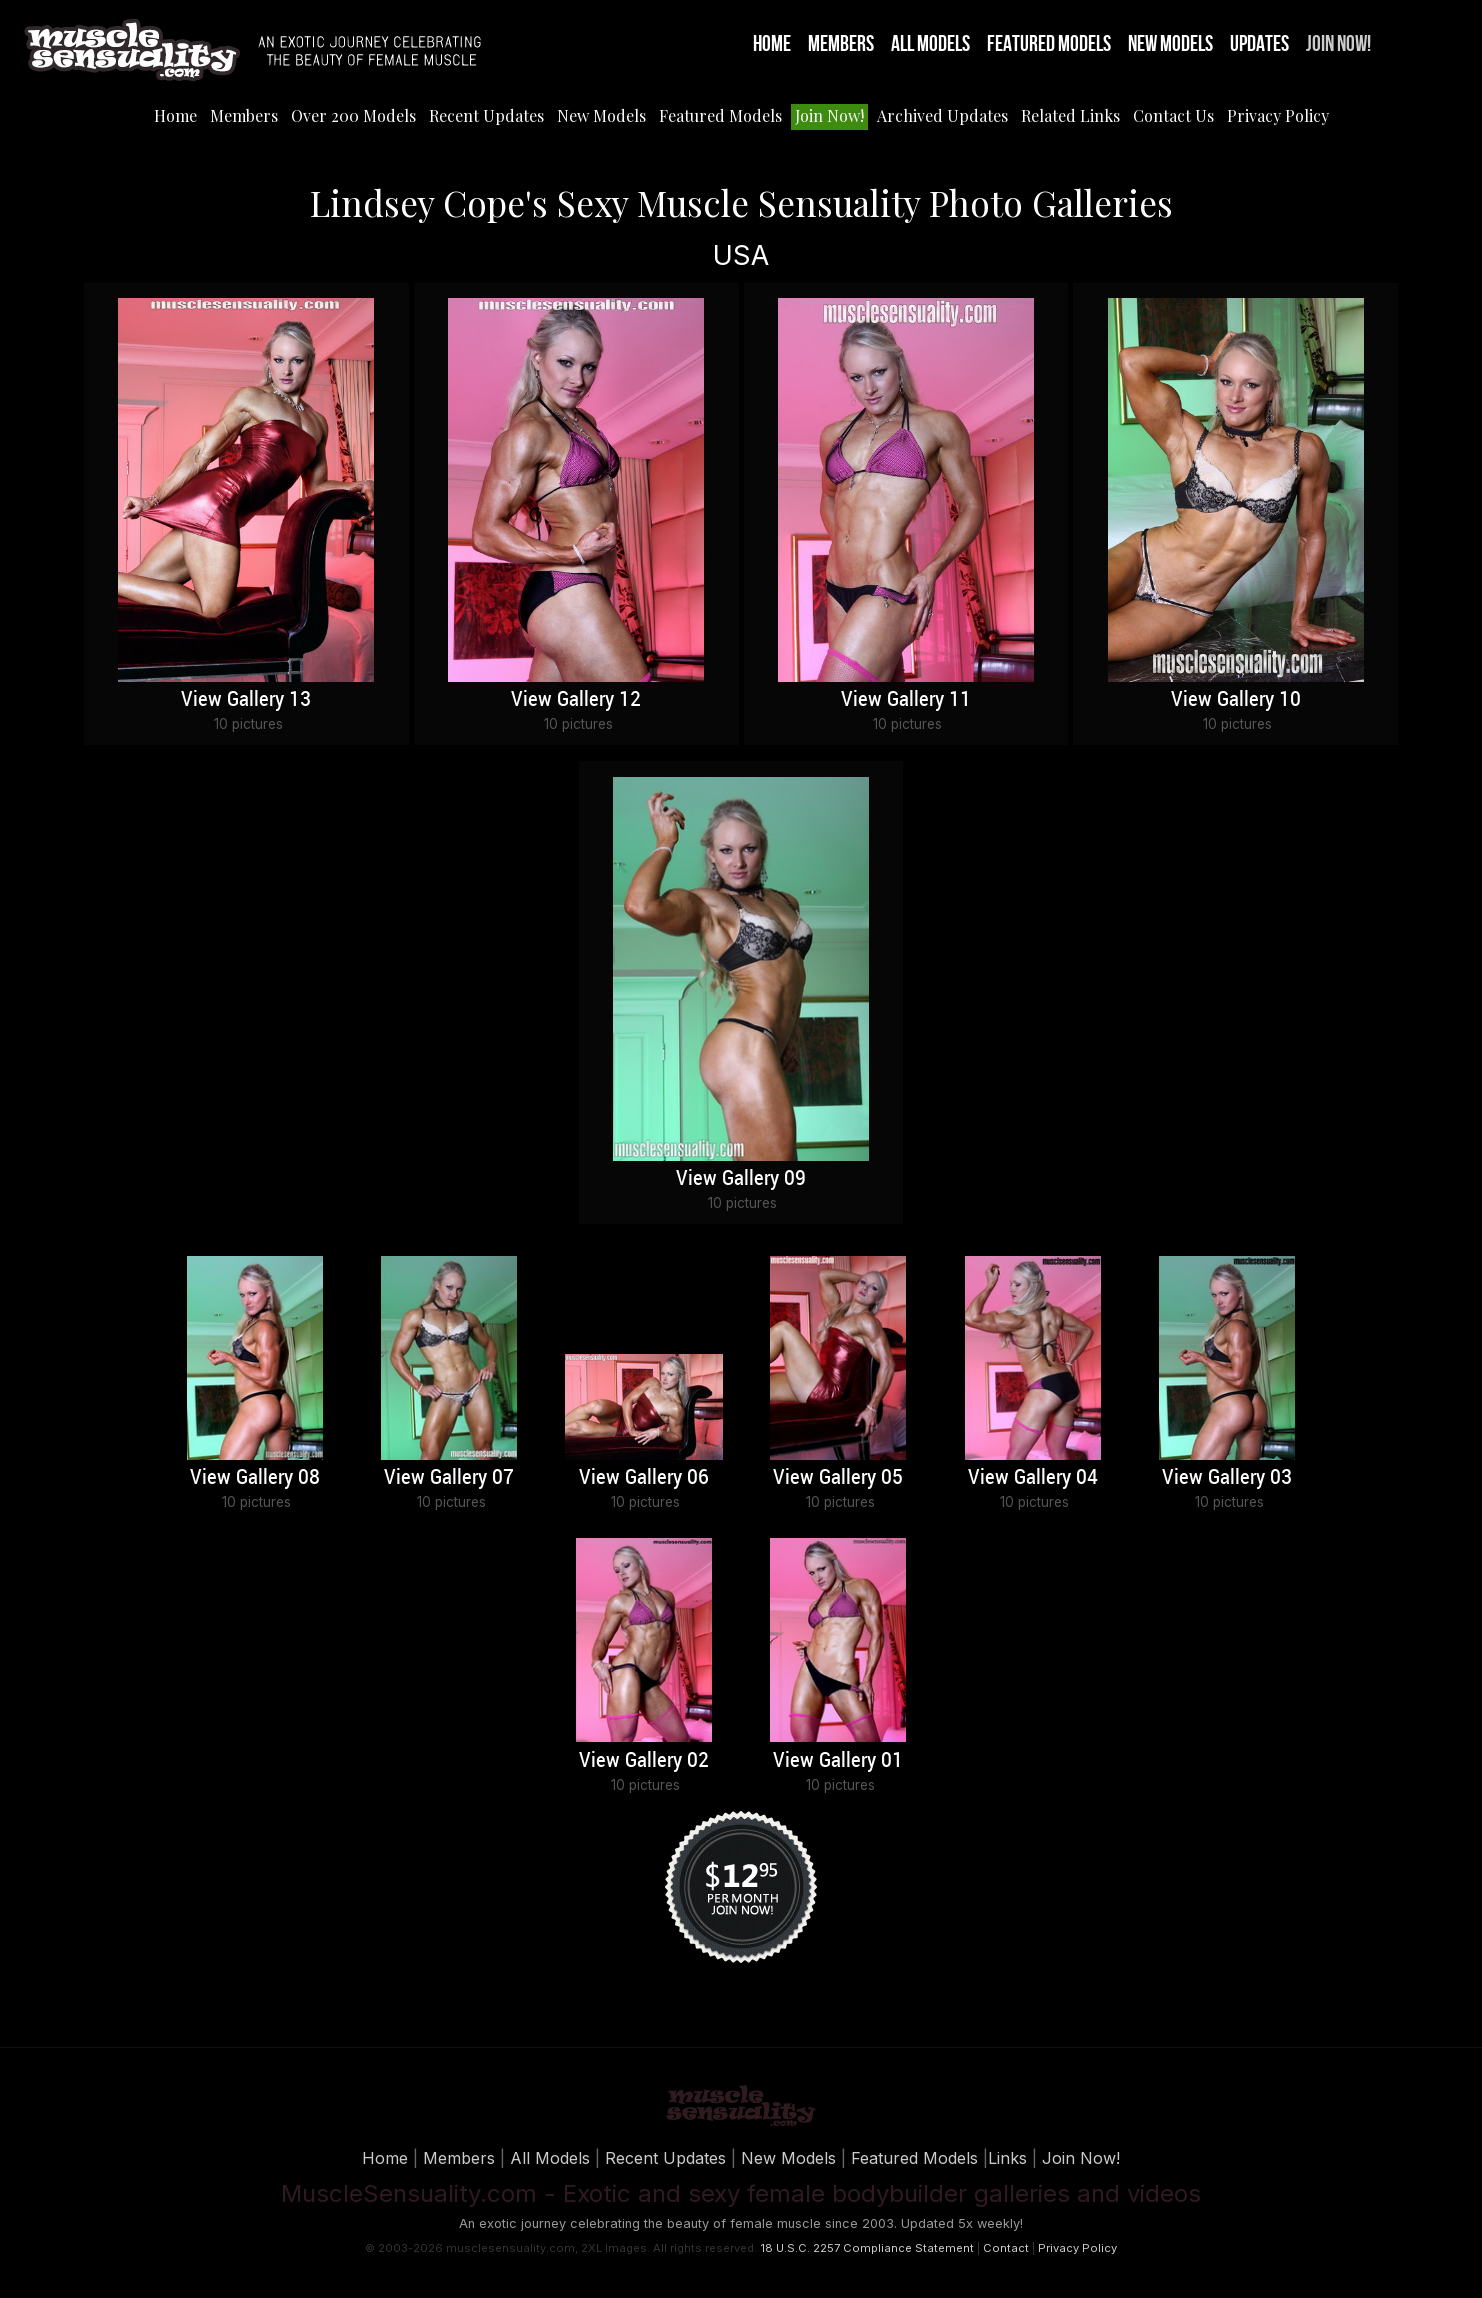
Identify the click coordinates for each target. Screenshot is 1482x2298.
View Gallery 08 (255, 1478)
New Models (1170, 44)
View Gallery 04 (1033, 1478)
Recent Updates (486, 115)
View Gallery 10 (1236, 700)
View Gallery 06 (644, 1478)
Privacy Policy (1278, 115)
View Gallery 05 (838, 1478)
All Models (930, 44)
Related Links (1070, 115)
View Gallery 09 (741, 1179)
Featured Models (1049, 44)
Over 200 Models (353, 115)
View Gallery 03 (1227, 1478)
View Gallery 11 (906, 700)
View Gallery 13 (246, 700)
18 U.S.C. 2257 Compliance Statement (867, 2248)
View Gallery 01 (838, 1761)
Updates (1259, 44)
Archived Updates (942, 115)
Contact (1006, 2248)
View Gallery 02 (644, 1761)
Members (841, 44)
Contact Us (1173, 115)
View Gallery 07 (449, 1478)
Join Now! (1338, 44)
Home (772, 44)
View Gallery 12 (576, 700)
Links (1007, 2158)
